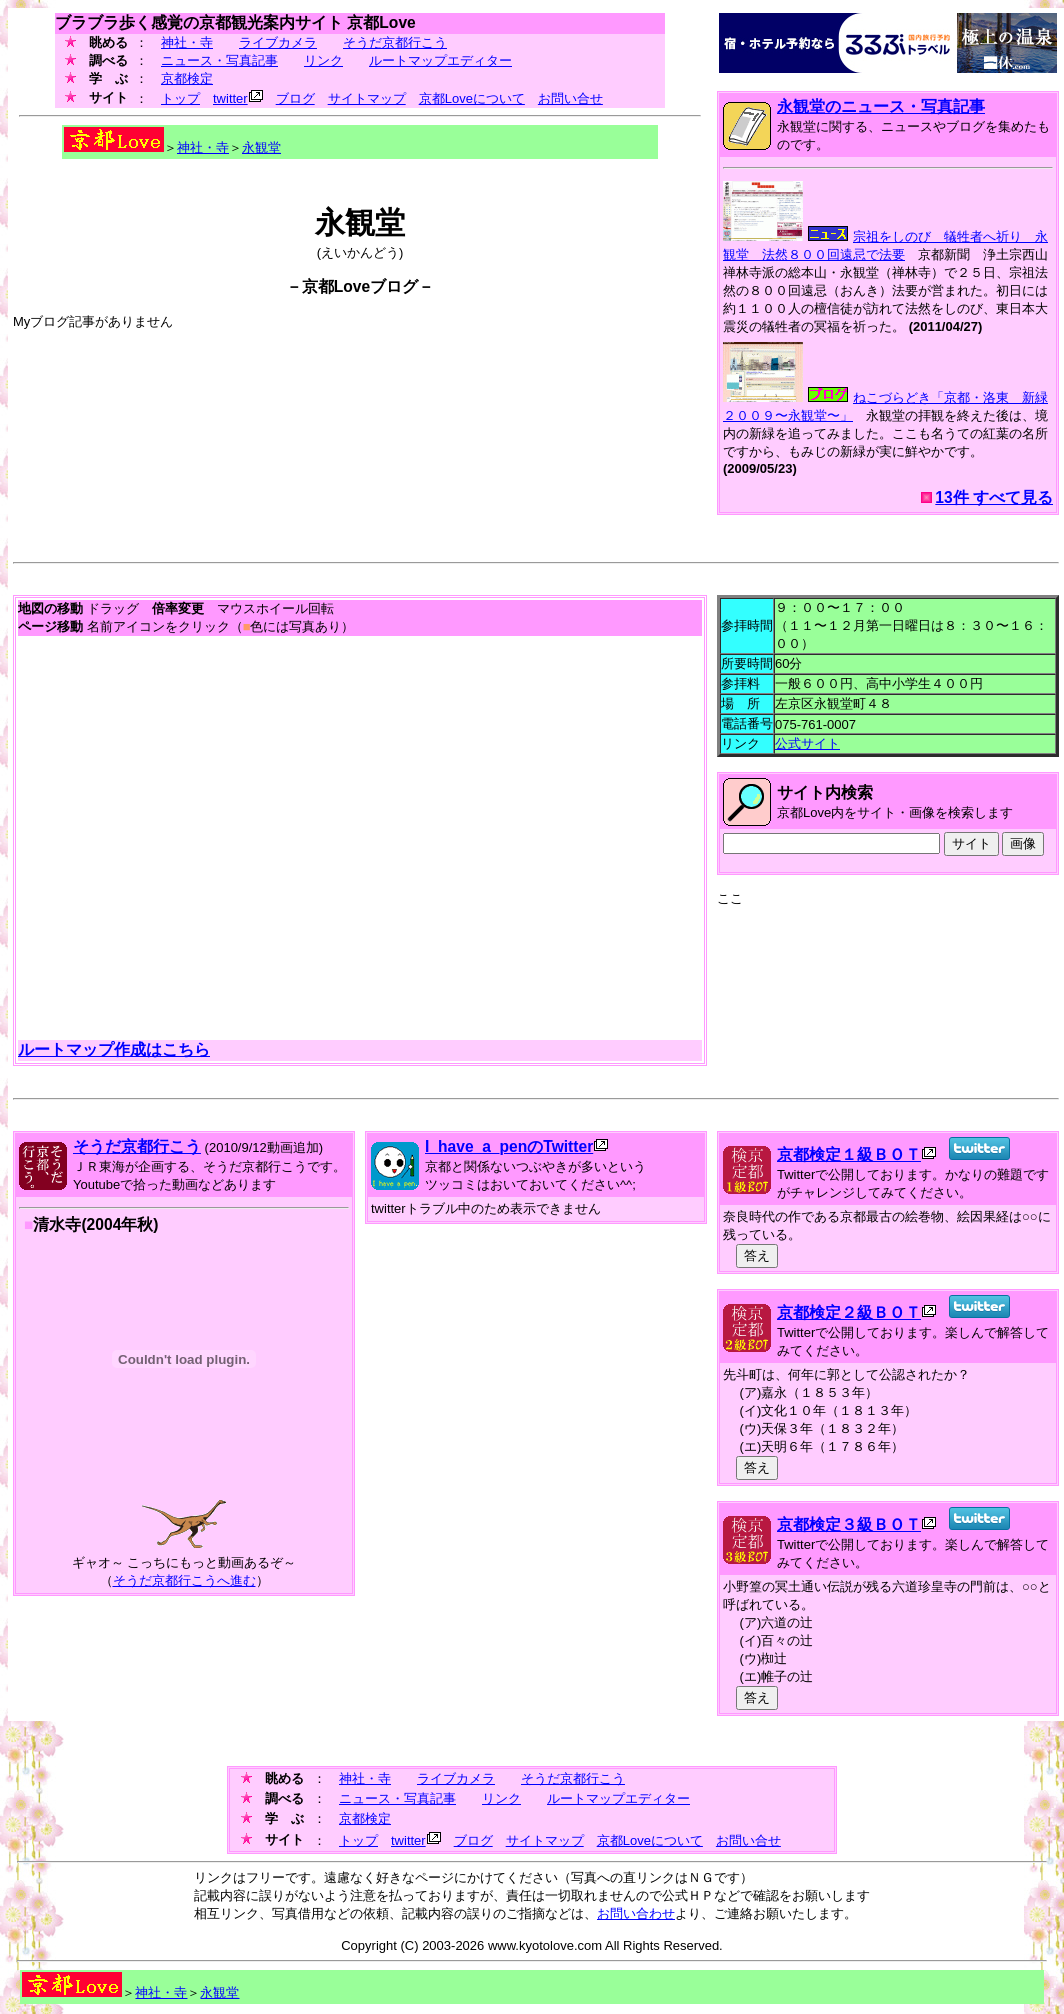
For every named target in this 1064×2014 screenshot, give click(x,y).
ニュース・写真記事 (219, 60)
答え (757, 1255)
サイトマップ (367, 98)
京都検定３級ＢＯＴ (849, 1524)
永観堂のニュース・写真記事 (881, 106)
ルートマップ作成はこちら (114, 1049)
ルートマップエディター (440, 60)
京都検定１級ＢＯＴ (849, 1154)
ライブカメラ (278, 42)
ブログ (295, 98)
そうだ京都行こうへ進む (184, 1580)
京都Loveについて (472, 98)
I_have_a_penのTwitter (509, 1146)
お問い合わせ (636, 1913)
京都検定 (187, 78)
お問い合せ (570, 98)
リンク (323, 60)
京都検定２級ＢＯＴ (849, 1312)
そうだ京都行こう (395, 42)
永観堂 (261, 147)
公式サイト (807, 743)
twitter (230, 98)
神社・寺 (187, 42)
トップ (180, 98)
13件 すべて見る (994, 497)
